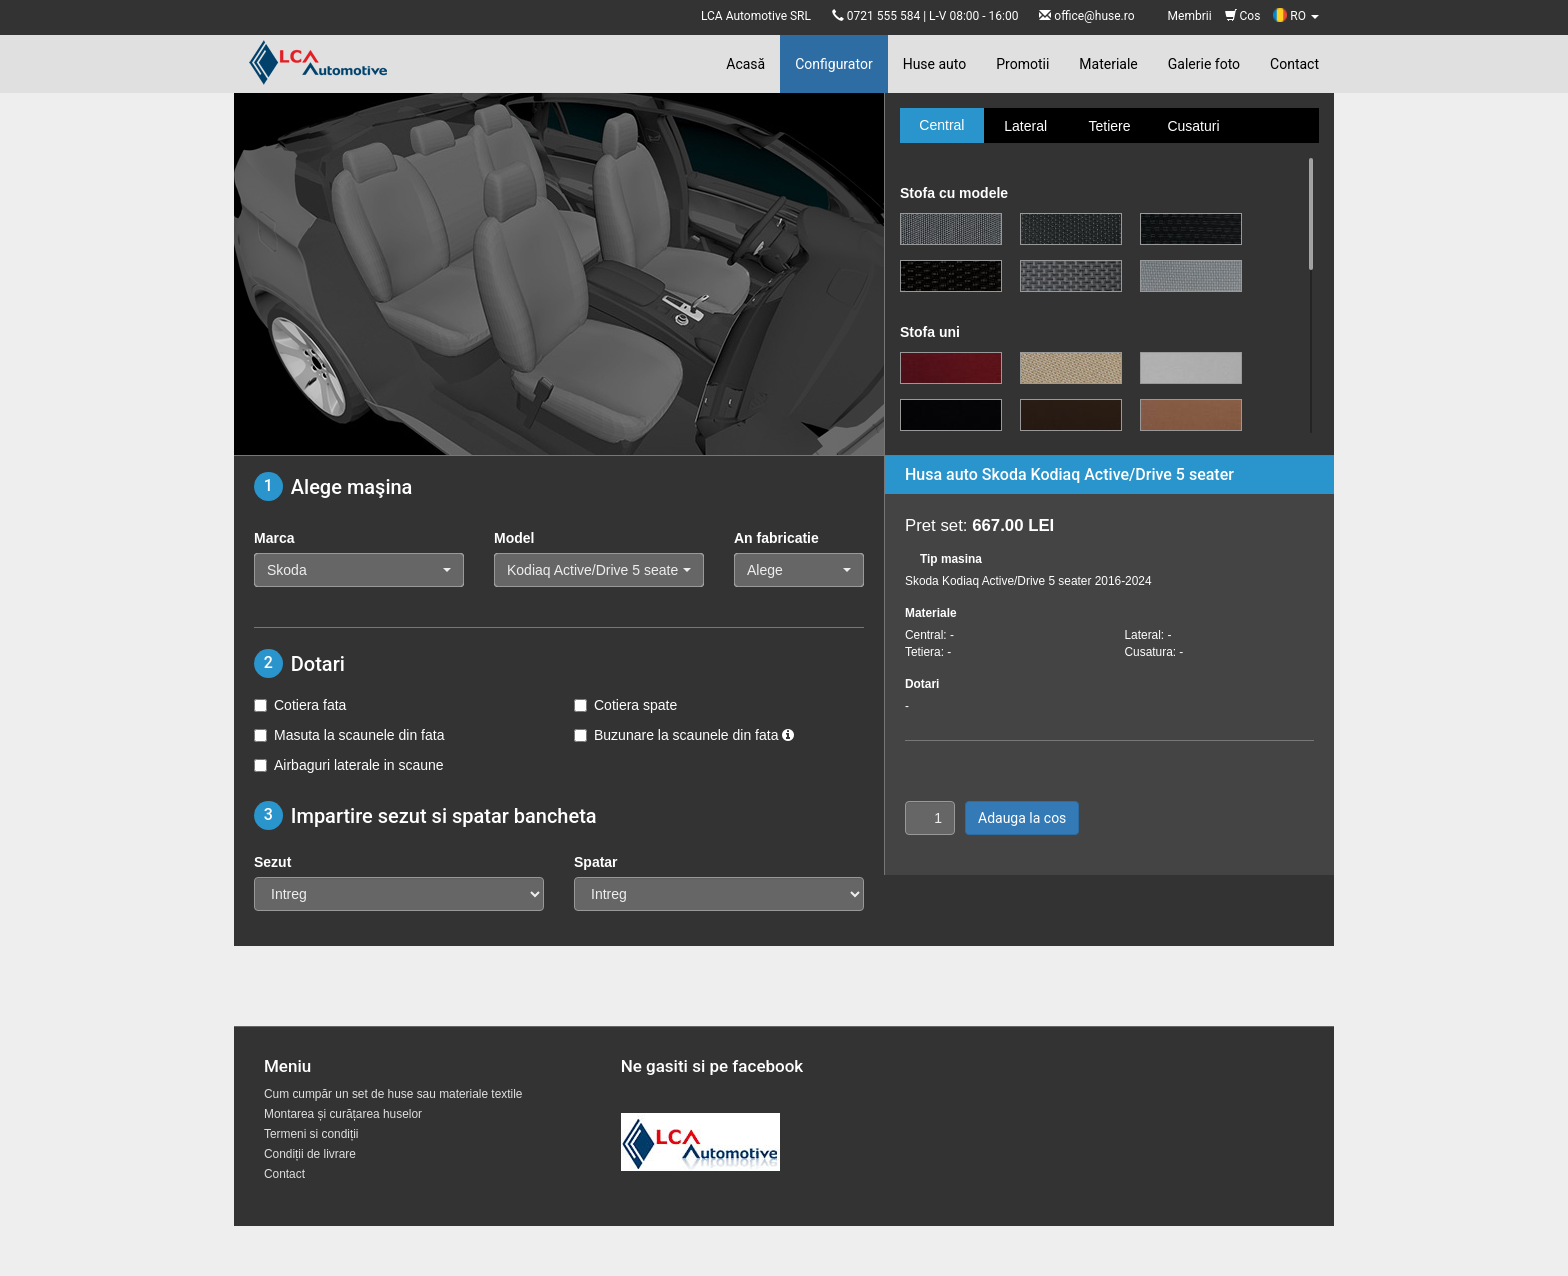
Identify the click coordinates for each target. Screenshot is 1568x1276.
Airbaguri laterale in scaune (349, 765)
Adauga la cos (1022, 818)
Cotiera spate (625, 705)
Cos (1243, 16)
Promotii (1022, 64)
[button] (359, 570)
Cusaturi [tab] (1193, 126)
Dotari (922, 684)
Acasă (745, 64)
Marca (274, 538)
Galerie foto (1204, 64)
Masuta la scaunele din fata (349, 735)
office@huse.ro (1094, 16)
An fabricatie (776, 538)
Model (514, 538)
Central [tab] (941, 125)
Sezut (272, 862)
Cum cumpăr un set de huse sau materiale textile (393, 1094)
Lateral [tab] (1025, 126)
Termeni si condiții (311, 1134)
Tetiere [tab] (1109, 126)
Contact (1294, 64)
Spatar (596, 862)
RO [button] (1296, 16)
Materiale (1108, 64)
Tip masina (951, 559)
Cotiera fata (300, 705)
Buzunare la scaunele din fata (684, 735)
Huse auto (935, 64)
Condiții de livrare (310, 1154)
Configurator (833, 64)
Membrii (1190, 16)
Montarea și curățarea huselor (343, 1114)
